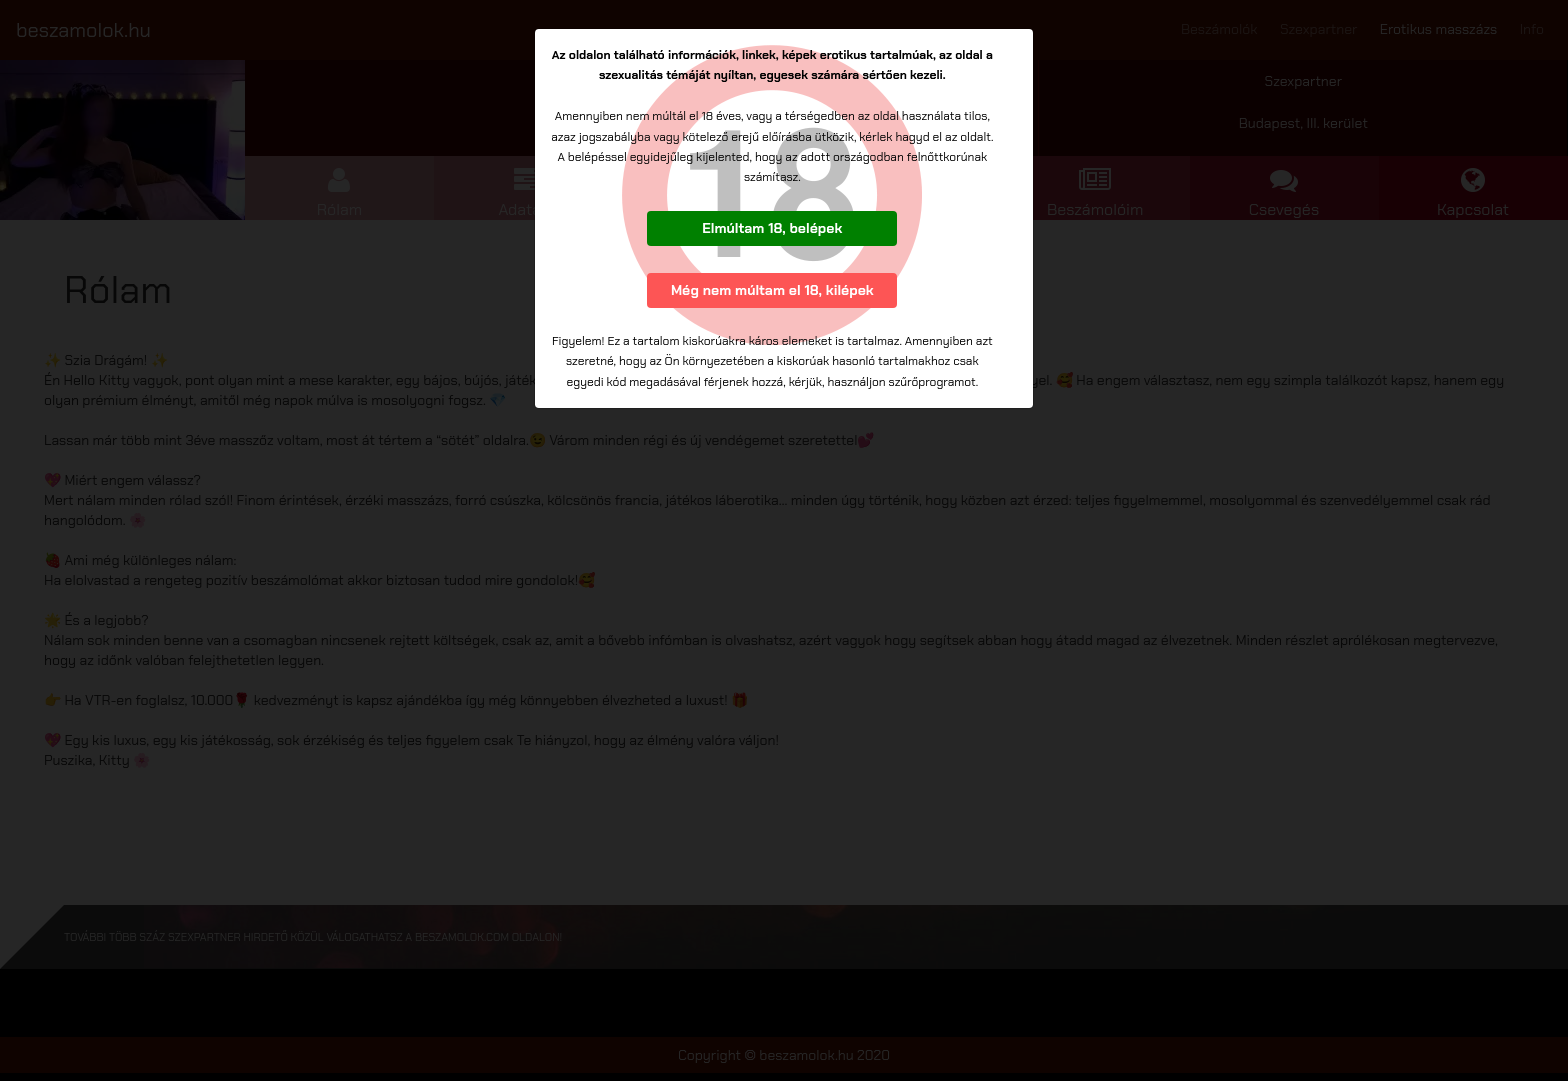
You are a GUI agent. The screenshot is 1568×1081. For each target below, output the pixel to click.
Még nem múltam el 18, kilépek (772, 290)
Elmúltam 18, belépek (772, 228)
